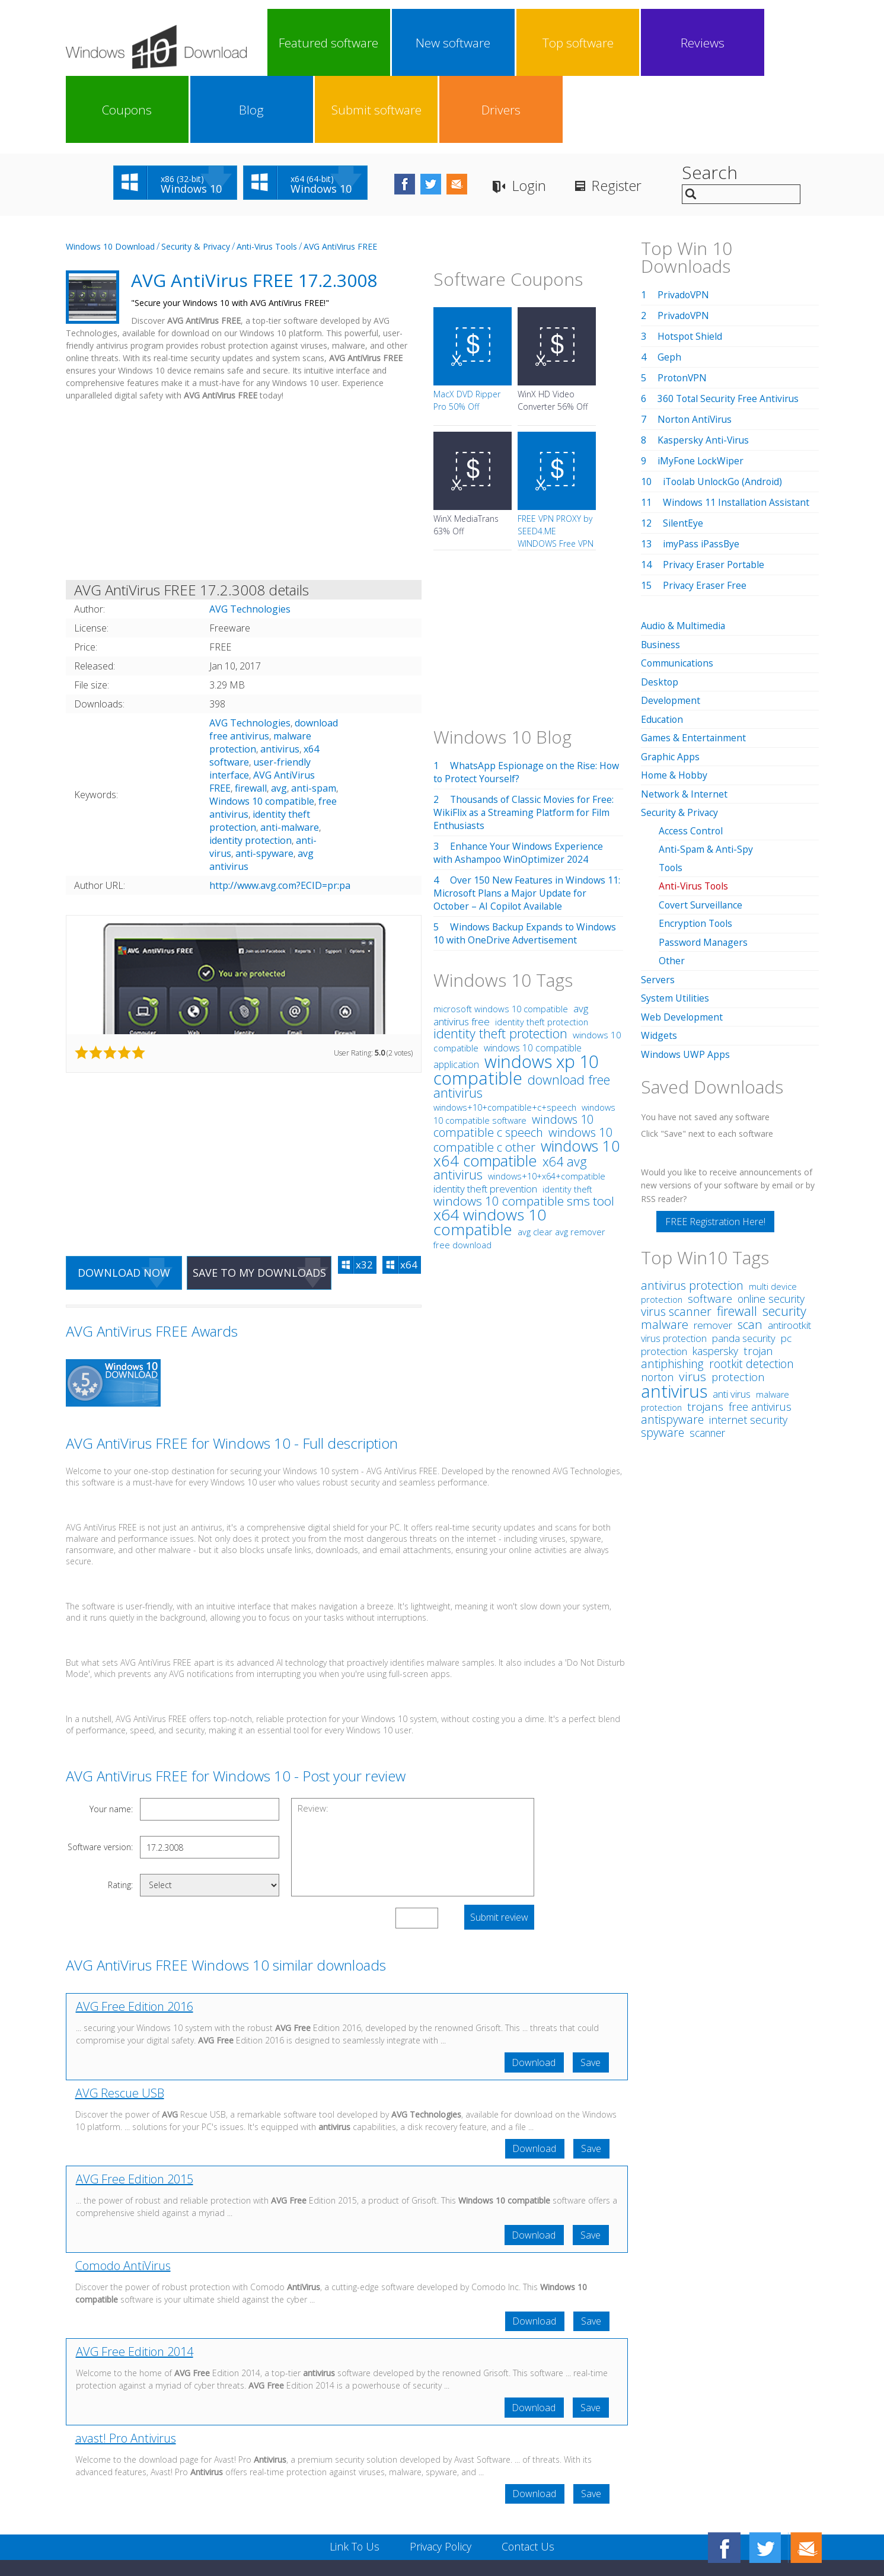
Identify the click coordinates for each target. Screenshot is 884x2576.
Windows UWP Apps (685, 980)
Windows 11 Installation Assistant (737, 435)
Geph (669, 290)
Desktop (660, 613)
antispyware (672, 1345)
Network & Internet (684, 724)
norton (657, 1303)
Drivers (782, 42)
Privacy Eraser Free (705, 518)
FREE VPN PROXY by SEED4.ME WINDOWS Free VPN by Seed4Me (555, 470)
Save (590, 1996)
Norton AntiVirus (696, 352)
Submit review (499, 1850)
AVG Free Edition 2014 (134, 2286)
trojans (705, 1332)
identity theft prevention (485, 1121)
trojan (758, 1276)
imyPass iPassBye (702, 476)
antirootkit (789, 1251)
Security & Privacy (195, 179)
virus (692, 1302)
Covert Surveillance (701, 833)
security (784, 1236)
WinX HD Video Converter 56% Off (553, 333)
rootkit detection (751, 1289)
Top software (438, 42)
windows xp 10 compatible (515, 1002)
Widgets (659, 961)
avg (279, 721)
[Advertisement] (244, 426)
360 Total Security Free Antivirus (730, 331)
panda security (744, 1264)
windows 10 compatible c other (523, 1072)
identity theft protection (541, 955)
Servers (658, 906)
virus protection (674, 1264)
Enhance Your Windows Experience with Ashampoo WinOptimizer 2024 (519, 786)
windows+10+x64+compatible (546, 1109)
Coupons (576, 42)
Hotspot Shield (690, 269)
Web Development (682, 943)
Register (632, 119)
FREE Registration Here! (715, 1147)
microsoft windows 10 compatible (500, 942)
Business (661, 577)
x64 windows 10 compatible (489, 1155)
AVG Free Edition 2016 (134, 1940)
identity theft (567, 1122)
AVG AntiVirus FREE (340, 179)
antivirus (279, 681)
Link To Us (353, 2482)
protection (738, 1302)
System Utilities (675, 925)
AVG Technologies (250, 655)
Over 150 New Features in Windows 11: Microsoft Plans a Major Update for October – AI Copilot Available (527, 826)
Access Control (691, 760)
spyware (662, 1358)
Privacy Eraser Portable (715, 497)
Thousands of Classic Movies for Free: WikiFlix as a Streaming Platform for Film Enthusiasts (525, 745)
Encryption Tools (697, 851)
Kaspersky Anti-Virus (704, 373)
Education (663, 650)
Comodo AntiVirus (123, 2200)
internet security (748, 1345)
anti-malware (289, 760)
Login (542, 119)
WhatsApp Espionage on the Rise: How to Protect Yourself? (527, 705)
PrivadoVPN (684, 227)
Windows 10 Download (110, 179)
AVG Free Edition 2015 (134, 2113)
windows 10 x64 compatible (526, 1086)
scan (750, 1250)
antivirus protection (692, 1211)
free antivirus (760, 1332)
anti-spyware (264, 786)
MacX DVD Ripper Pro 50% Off (466, 333)
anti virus (732, 1320)
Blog (644, 42)
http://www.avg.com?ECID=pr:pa (279, 818)
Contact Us (529, 2482)
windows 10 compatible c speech (513, 1058)
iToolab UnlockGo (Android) (724, 414)
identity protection (250, 773)
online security (771, 1224)
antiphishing (672, 1289)
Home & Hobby (675, 705)
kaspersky (715, 1277)
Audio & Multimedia (684, 558)
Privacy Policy (440, 2482)
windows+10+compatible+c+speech (504, 1040)
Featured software (300, 42)
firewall (251, 721)
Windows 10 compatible (261, 734)
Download (533, 1996)
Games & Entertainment (694, 668)
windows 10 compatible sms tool (523, 1134)
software (710, 1224)
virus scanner (676, 1237)
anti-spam (313, 721)
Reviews (507, 42)
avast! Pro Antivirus (125, 2373)
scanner (707, 1358)
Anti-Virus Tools (267, 179)
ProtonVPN (683, 310)
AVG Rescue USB (119, 2027)
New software (369, 42)
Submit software (713, 42)
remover (713, 1251)
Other (672, 888)
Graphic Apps (670, 687)
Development (671, 632)
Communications (678, 595)
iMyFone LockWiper (701, 393)
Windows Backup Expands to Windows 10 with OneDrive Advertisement (526, 866)
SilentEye (683, 456)
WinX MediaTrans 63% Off (466, 458)
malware (664, 1250)
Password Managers (704, 869)
